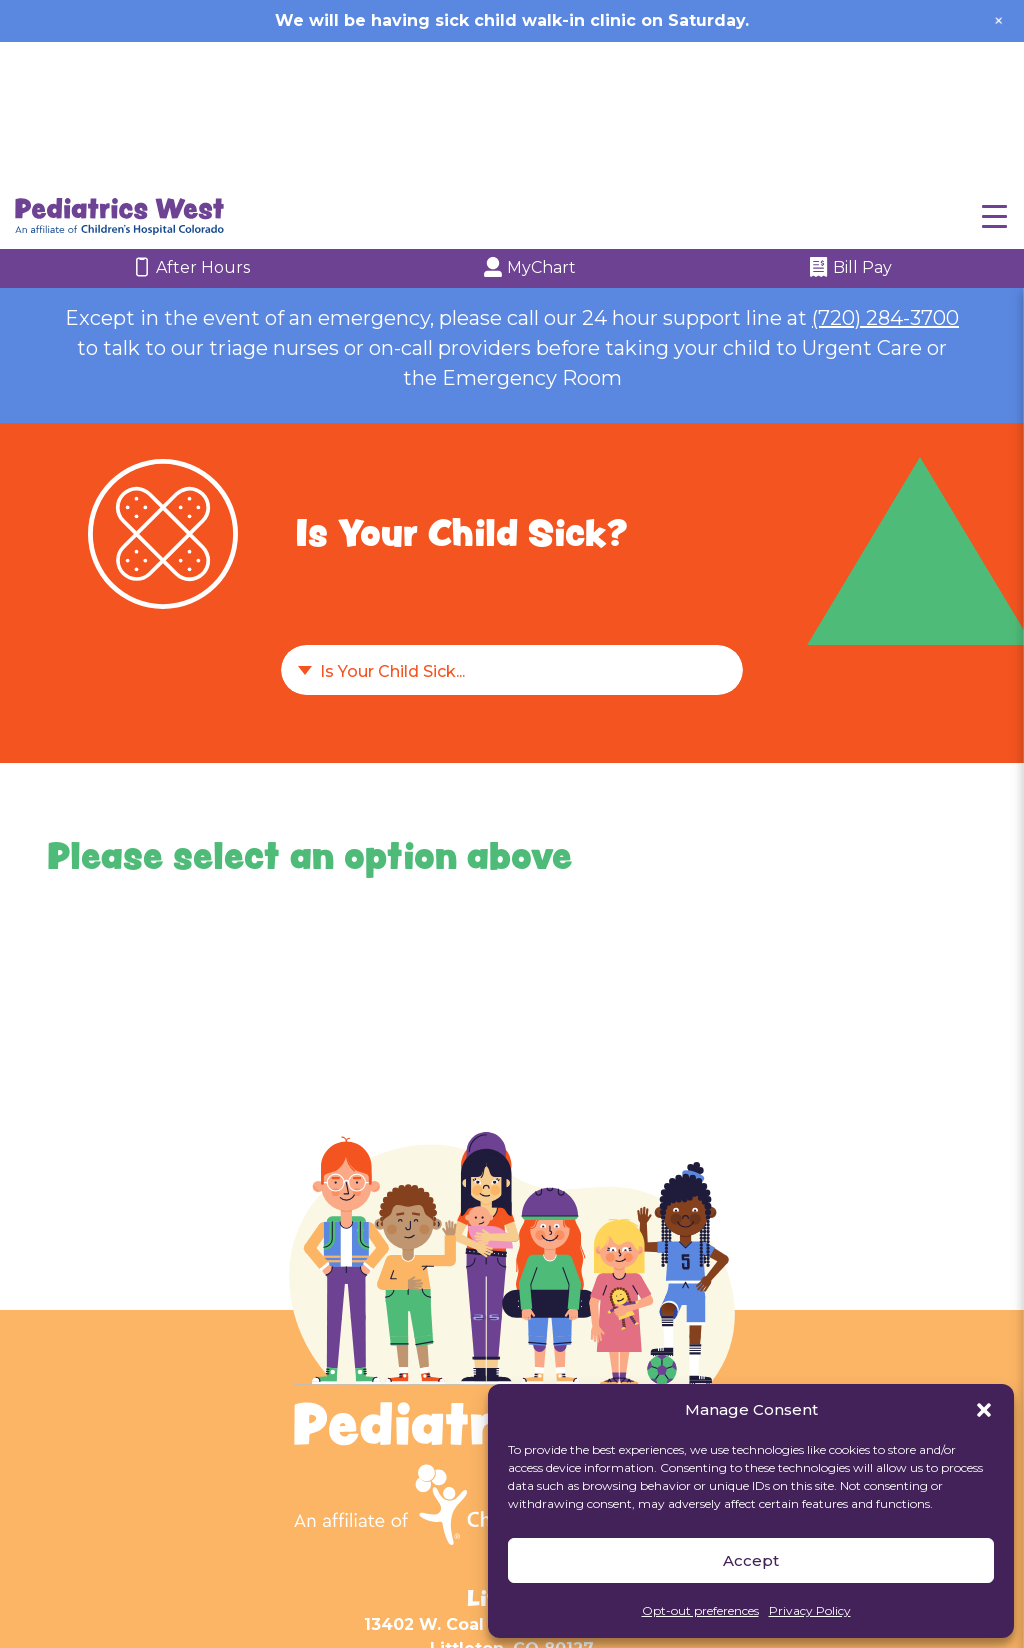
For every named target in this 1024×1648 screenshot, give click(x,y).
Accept (751, 1560)
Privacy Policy (810, 1610)
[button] (984, 1410)
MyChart (529, 127)
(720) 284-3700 (885, 176)
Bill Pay (850, 127)
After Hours (191, 127)
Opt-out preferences (700, 1610)
